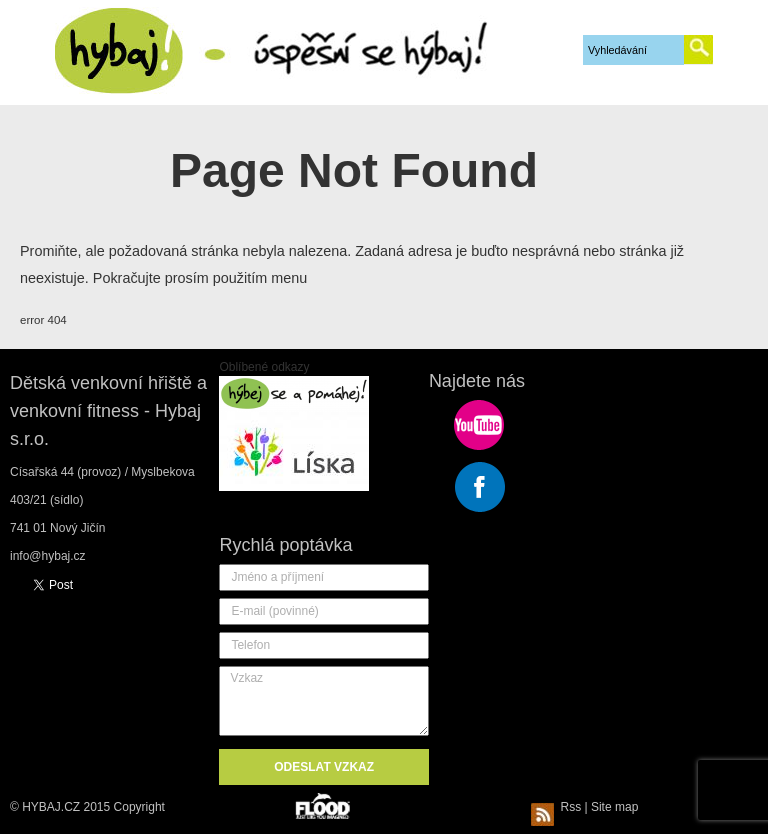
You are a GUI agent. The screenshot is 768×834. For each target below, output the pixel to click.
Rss (559, 807)
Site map (614, 807)
